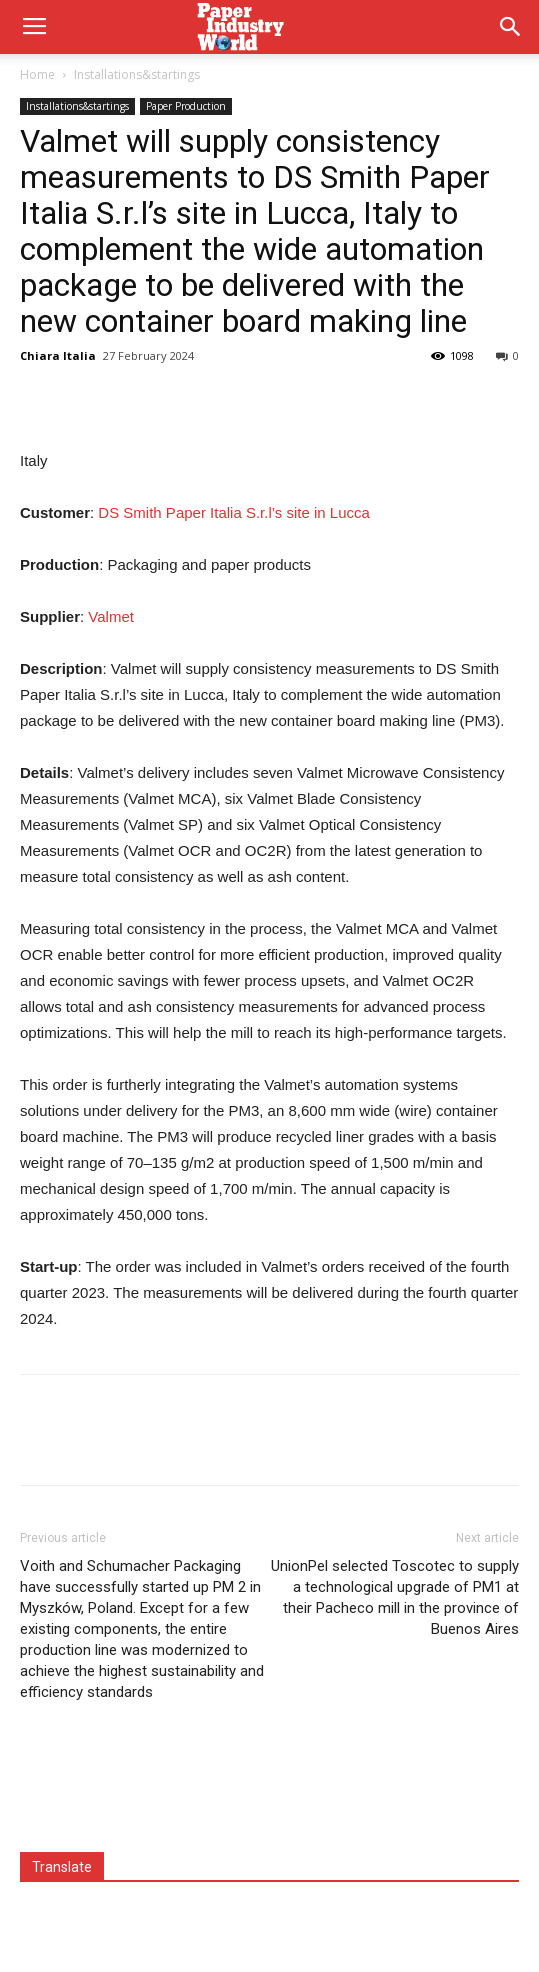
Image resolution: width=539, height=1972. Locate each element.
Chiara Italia (58, 355)
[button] (511, 27)
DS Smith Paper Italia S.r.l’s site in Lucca (234, 512)
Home (37, 74)
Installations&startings (137, 74)
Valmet (111, 616)
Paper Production (186, 106)
